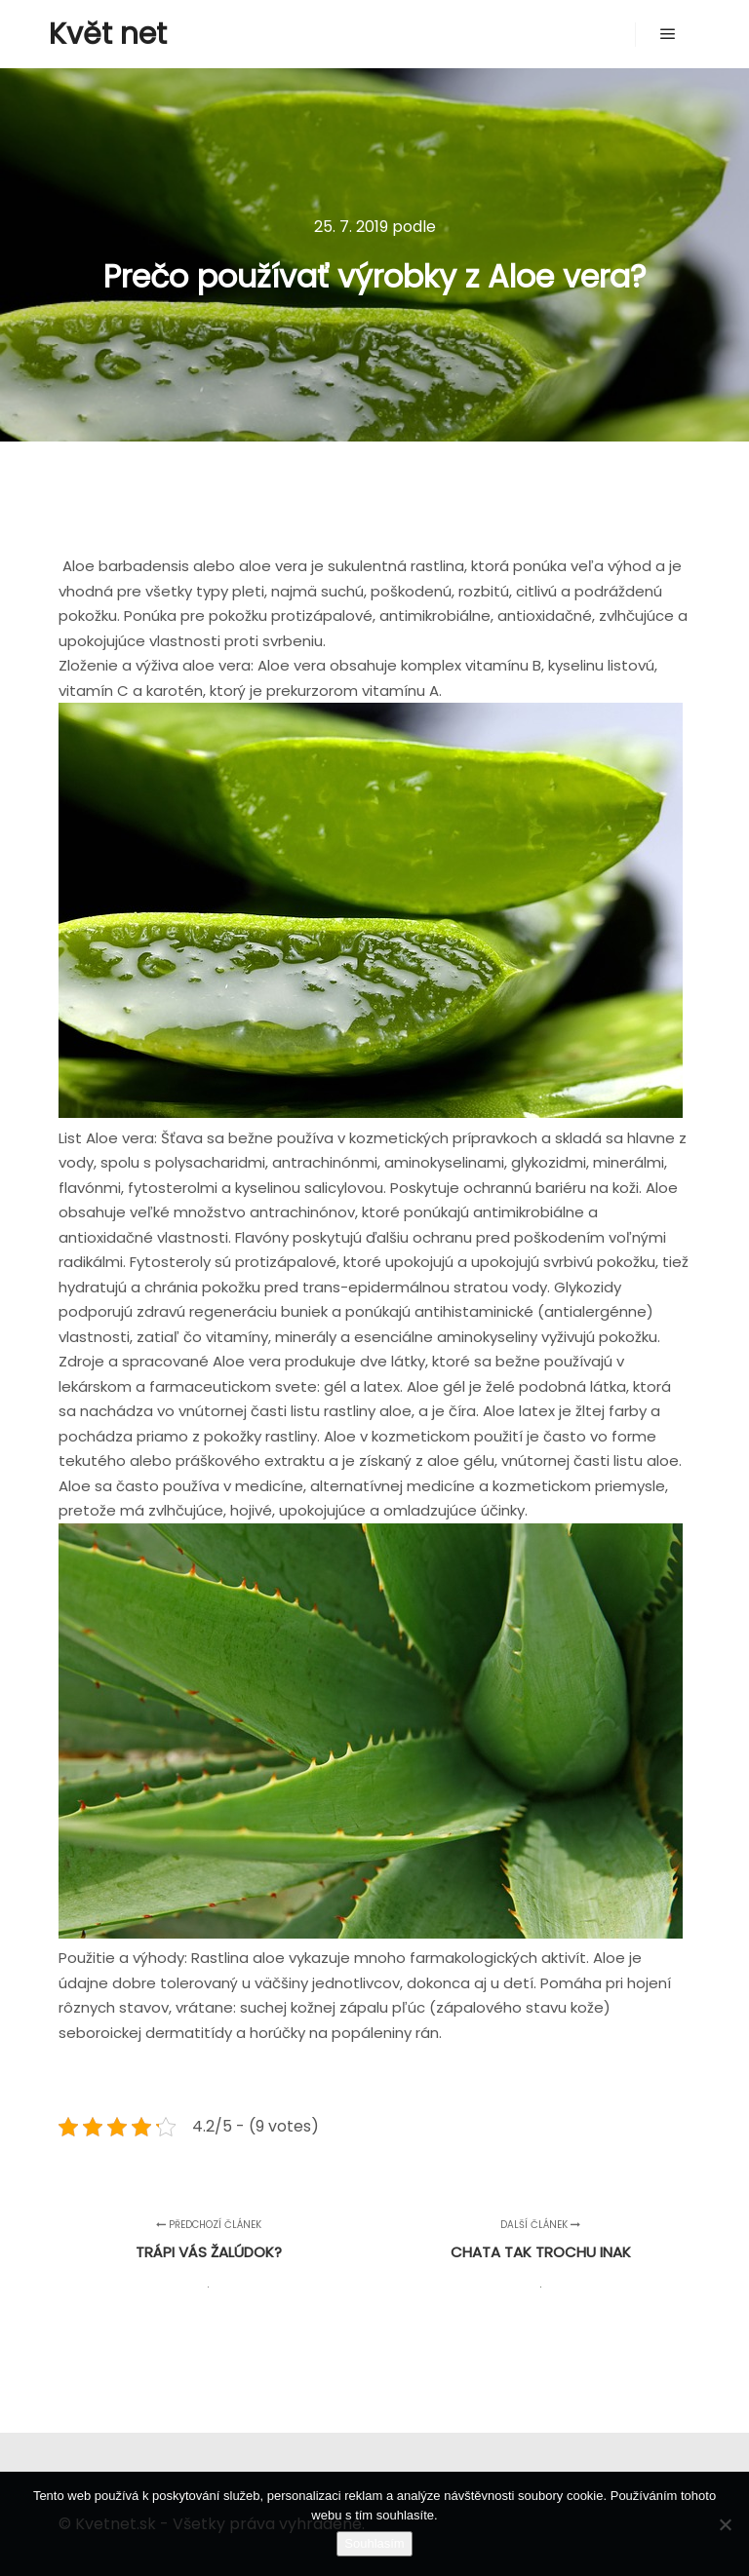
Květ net (108, 34)
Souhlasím (374, 2543)
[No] (724, 2524)
